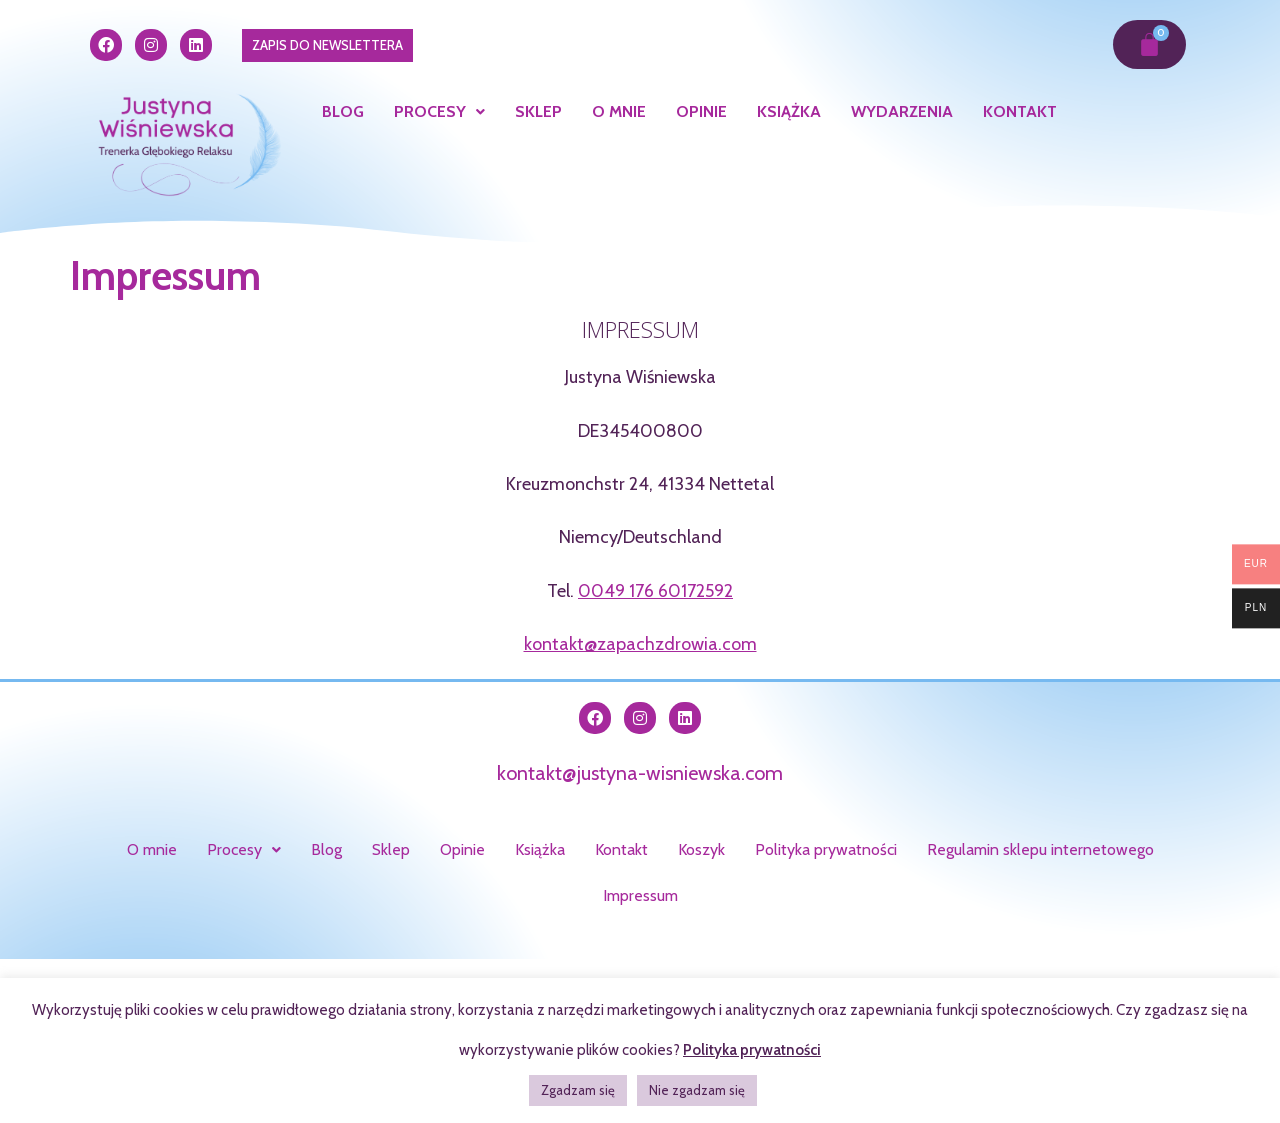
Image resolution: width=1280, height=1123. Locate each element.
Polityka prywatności (826, 849)
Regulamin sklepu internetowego (1040, 849)
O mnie (619, 111)
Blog (343, 111)
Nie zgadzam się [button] (697, 1090)
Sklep (538, 111)
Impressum (640, 895)
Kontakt (1020, 111)
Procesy (439, 111)
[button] (439, 112)
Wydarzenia (902, 111)
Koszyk (701, 849)
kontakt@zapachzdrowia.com (640, 644)
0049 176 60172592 (655, 591)
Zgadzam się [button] (578, 1090)
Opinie (701, 111)
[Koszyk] (1149, 44)
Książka (789, 111)
